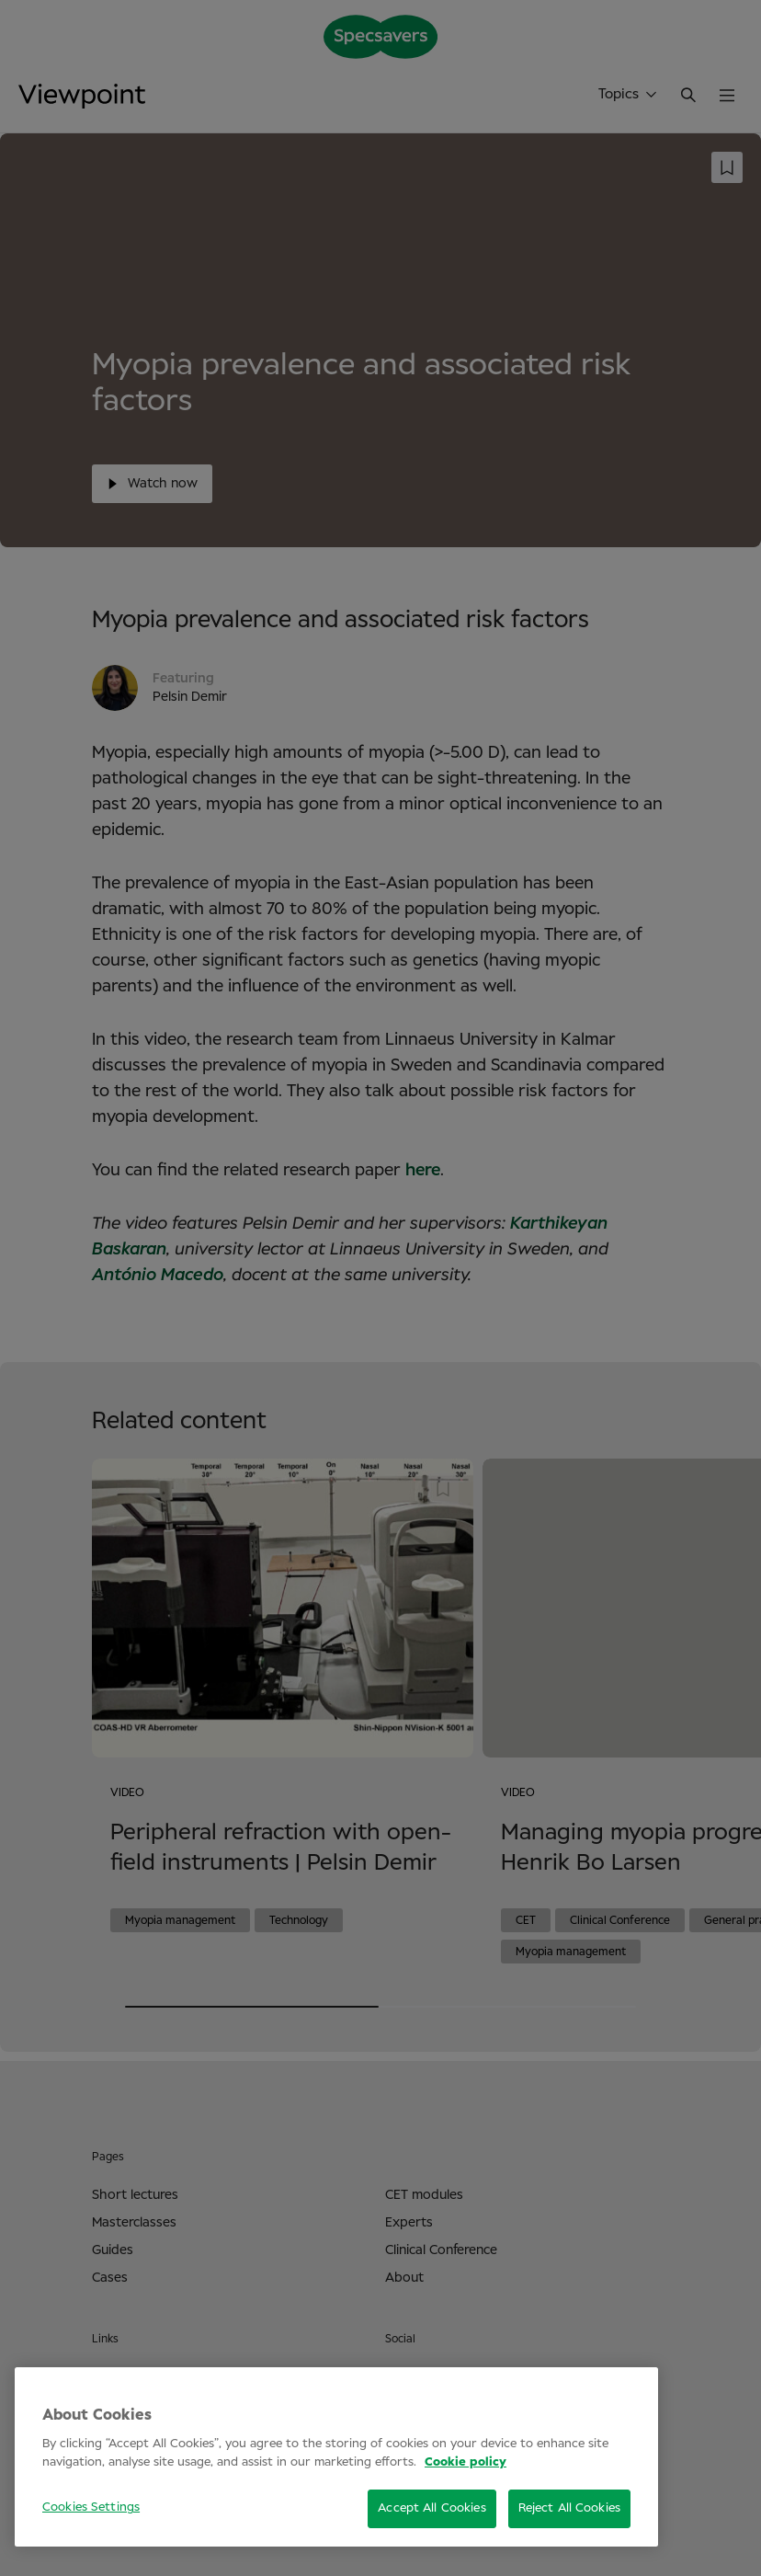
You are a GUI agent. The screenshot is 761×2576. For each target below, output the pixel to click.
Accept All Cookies (431, 2508)
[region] (336, 2457)
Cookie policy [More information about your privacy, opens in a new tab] (465, 2462)
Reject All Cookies (569, 2508)
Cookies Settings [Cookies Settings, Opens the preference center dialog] (91, 2507)
